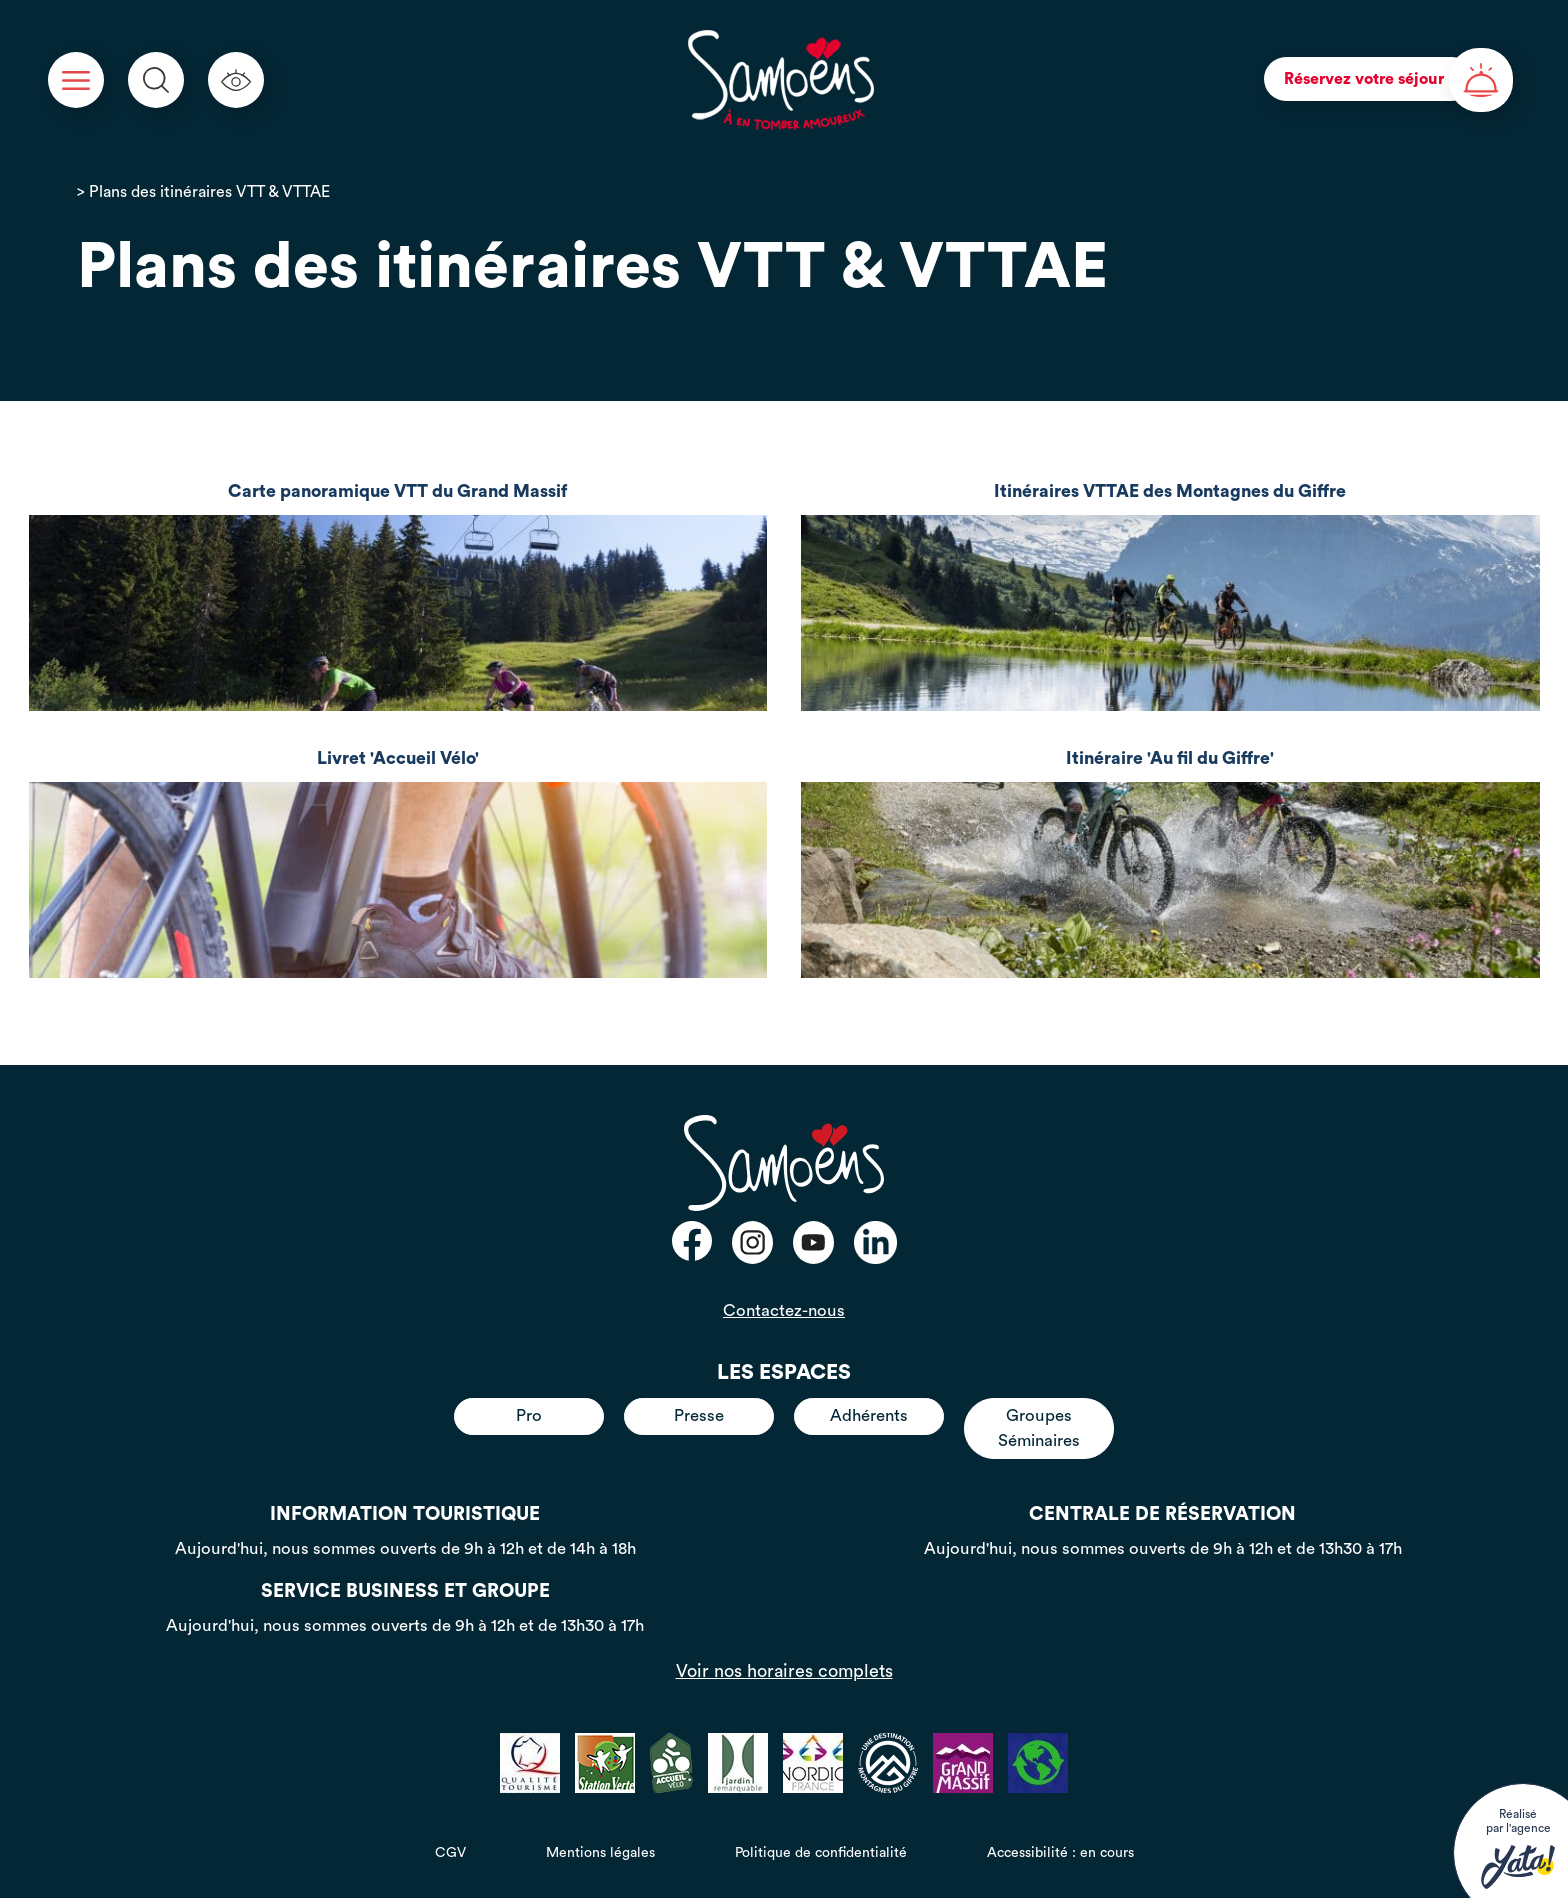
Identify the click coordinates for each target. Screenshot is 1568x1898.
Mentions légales (600, 1853)
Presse (699, 1415)
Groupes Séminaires (1039, 1427)
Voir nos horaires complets (784, 1671)
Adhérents (869, 1415)
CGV (450, 1853)
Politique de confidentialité (821, 1853)
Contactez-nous (784, 1310)
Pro (529, 1415)
